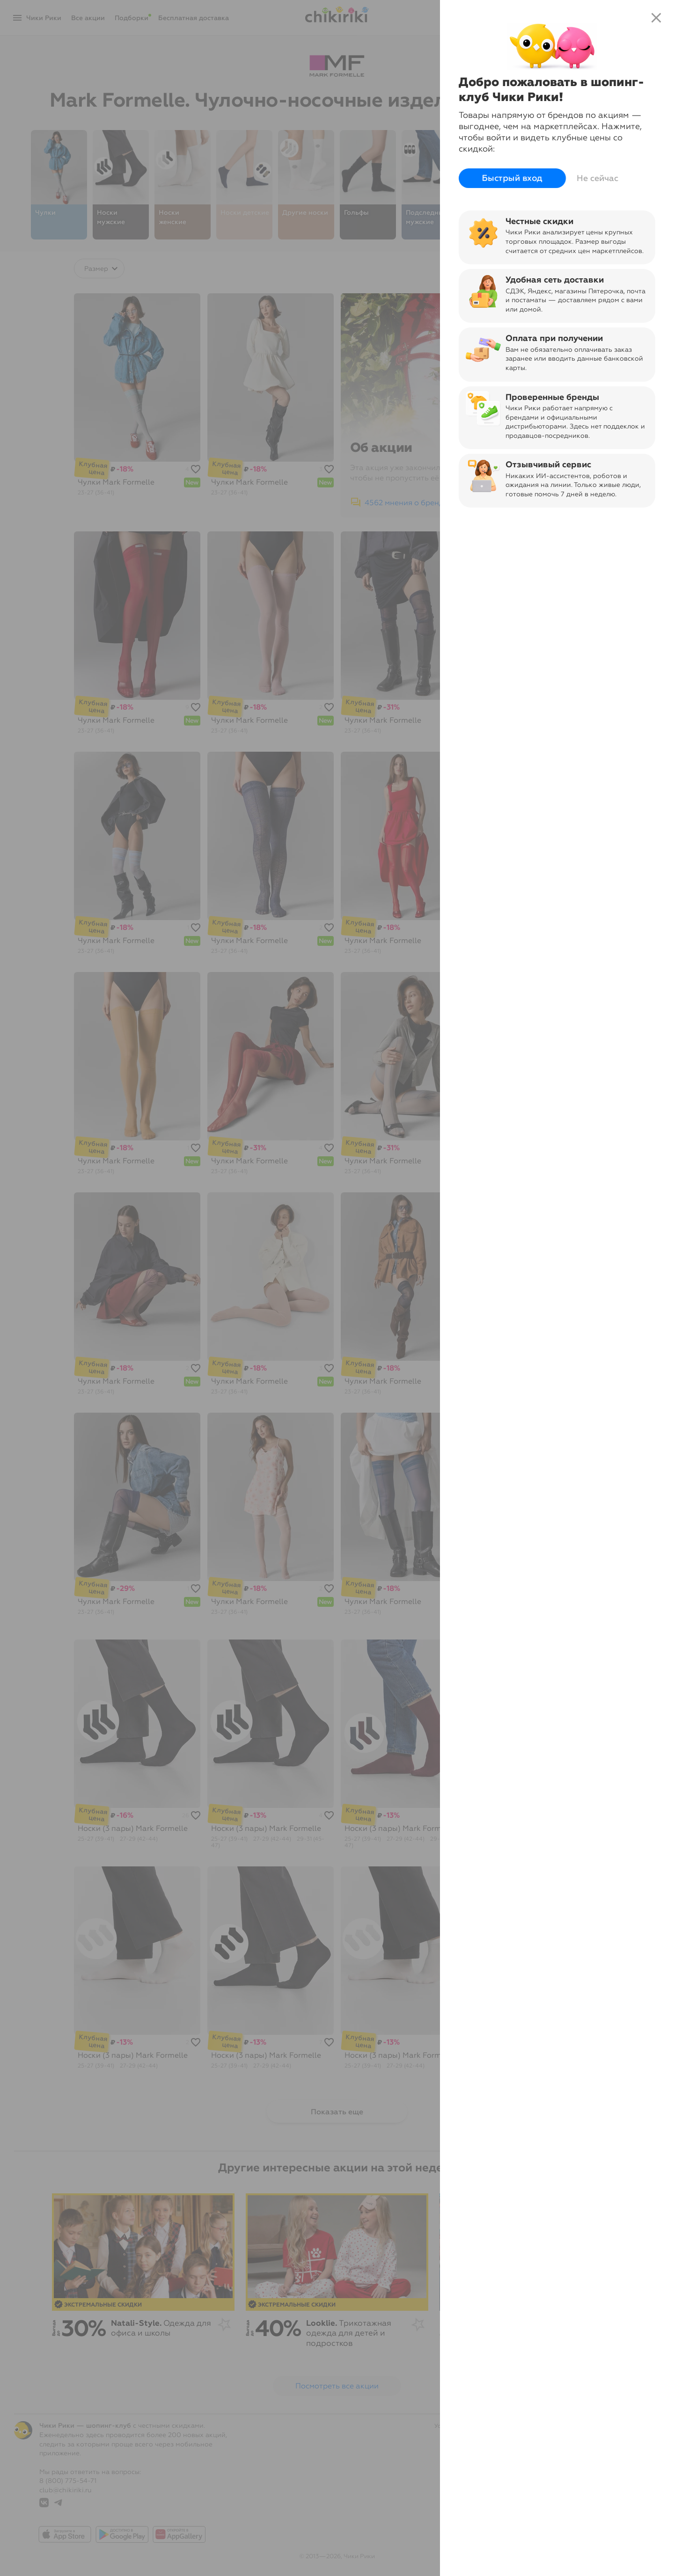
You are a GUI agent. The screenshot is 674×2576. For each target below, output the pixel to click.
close (656, 17)
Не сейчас (597, 178)
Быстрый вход (512, 178)
